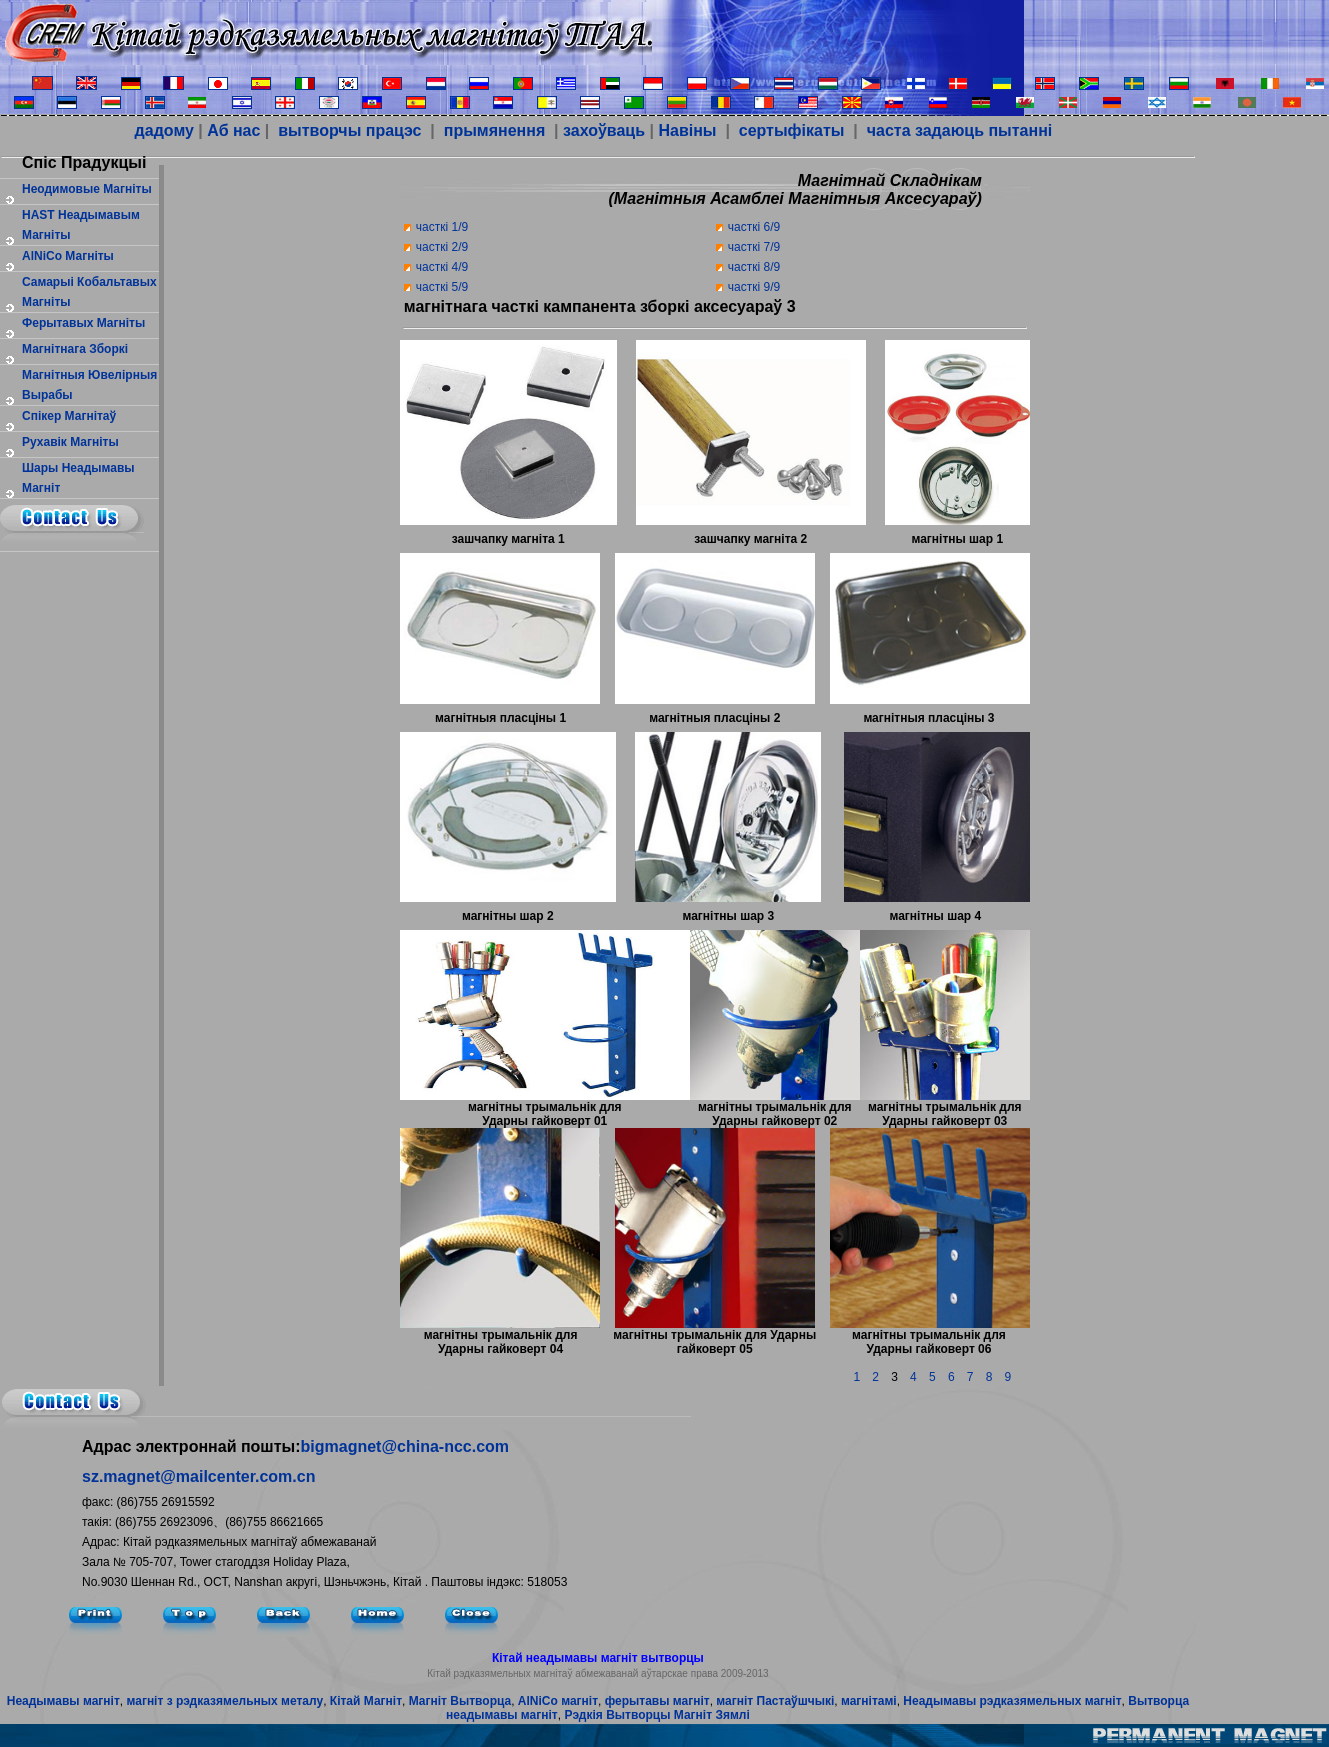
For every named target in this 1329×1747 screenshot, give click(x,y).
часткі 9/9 (754, 287)
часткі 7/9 (754, 247)
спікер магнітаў (69, 416)
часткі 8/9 (754, 267)
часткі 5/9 (442, 287)
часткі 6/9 (754, 227)
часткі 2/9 (442, 247)
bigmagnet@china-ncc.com (405, 1446)
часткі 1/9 (442, 227)
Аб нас (233, 130)
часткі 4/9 (442, 267)
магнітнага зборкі (75, 349)
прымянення (495, 130)
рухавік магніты (70, 442)
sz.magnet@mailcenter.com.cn (198, 1476)
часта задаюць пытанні (957, 130)
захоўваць (604, 130)
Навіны (687, 130)
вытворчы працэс (348, 130)
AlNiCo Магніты (68, 256)
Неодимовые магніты (87, 189)
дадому (164, 130)
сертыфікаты (789, 130)
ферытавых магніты (83, 323)
